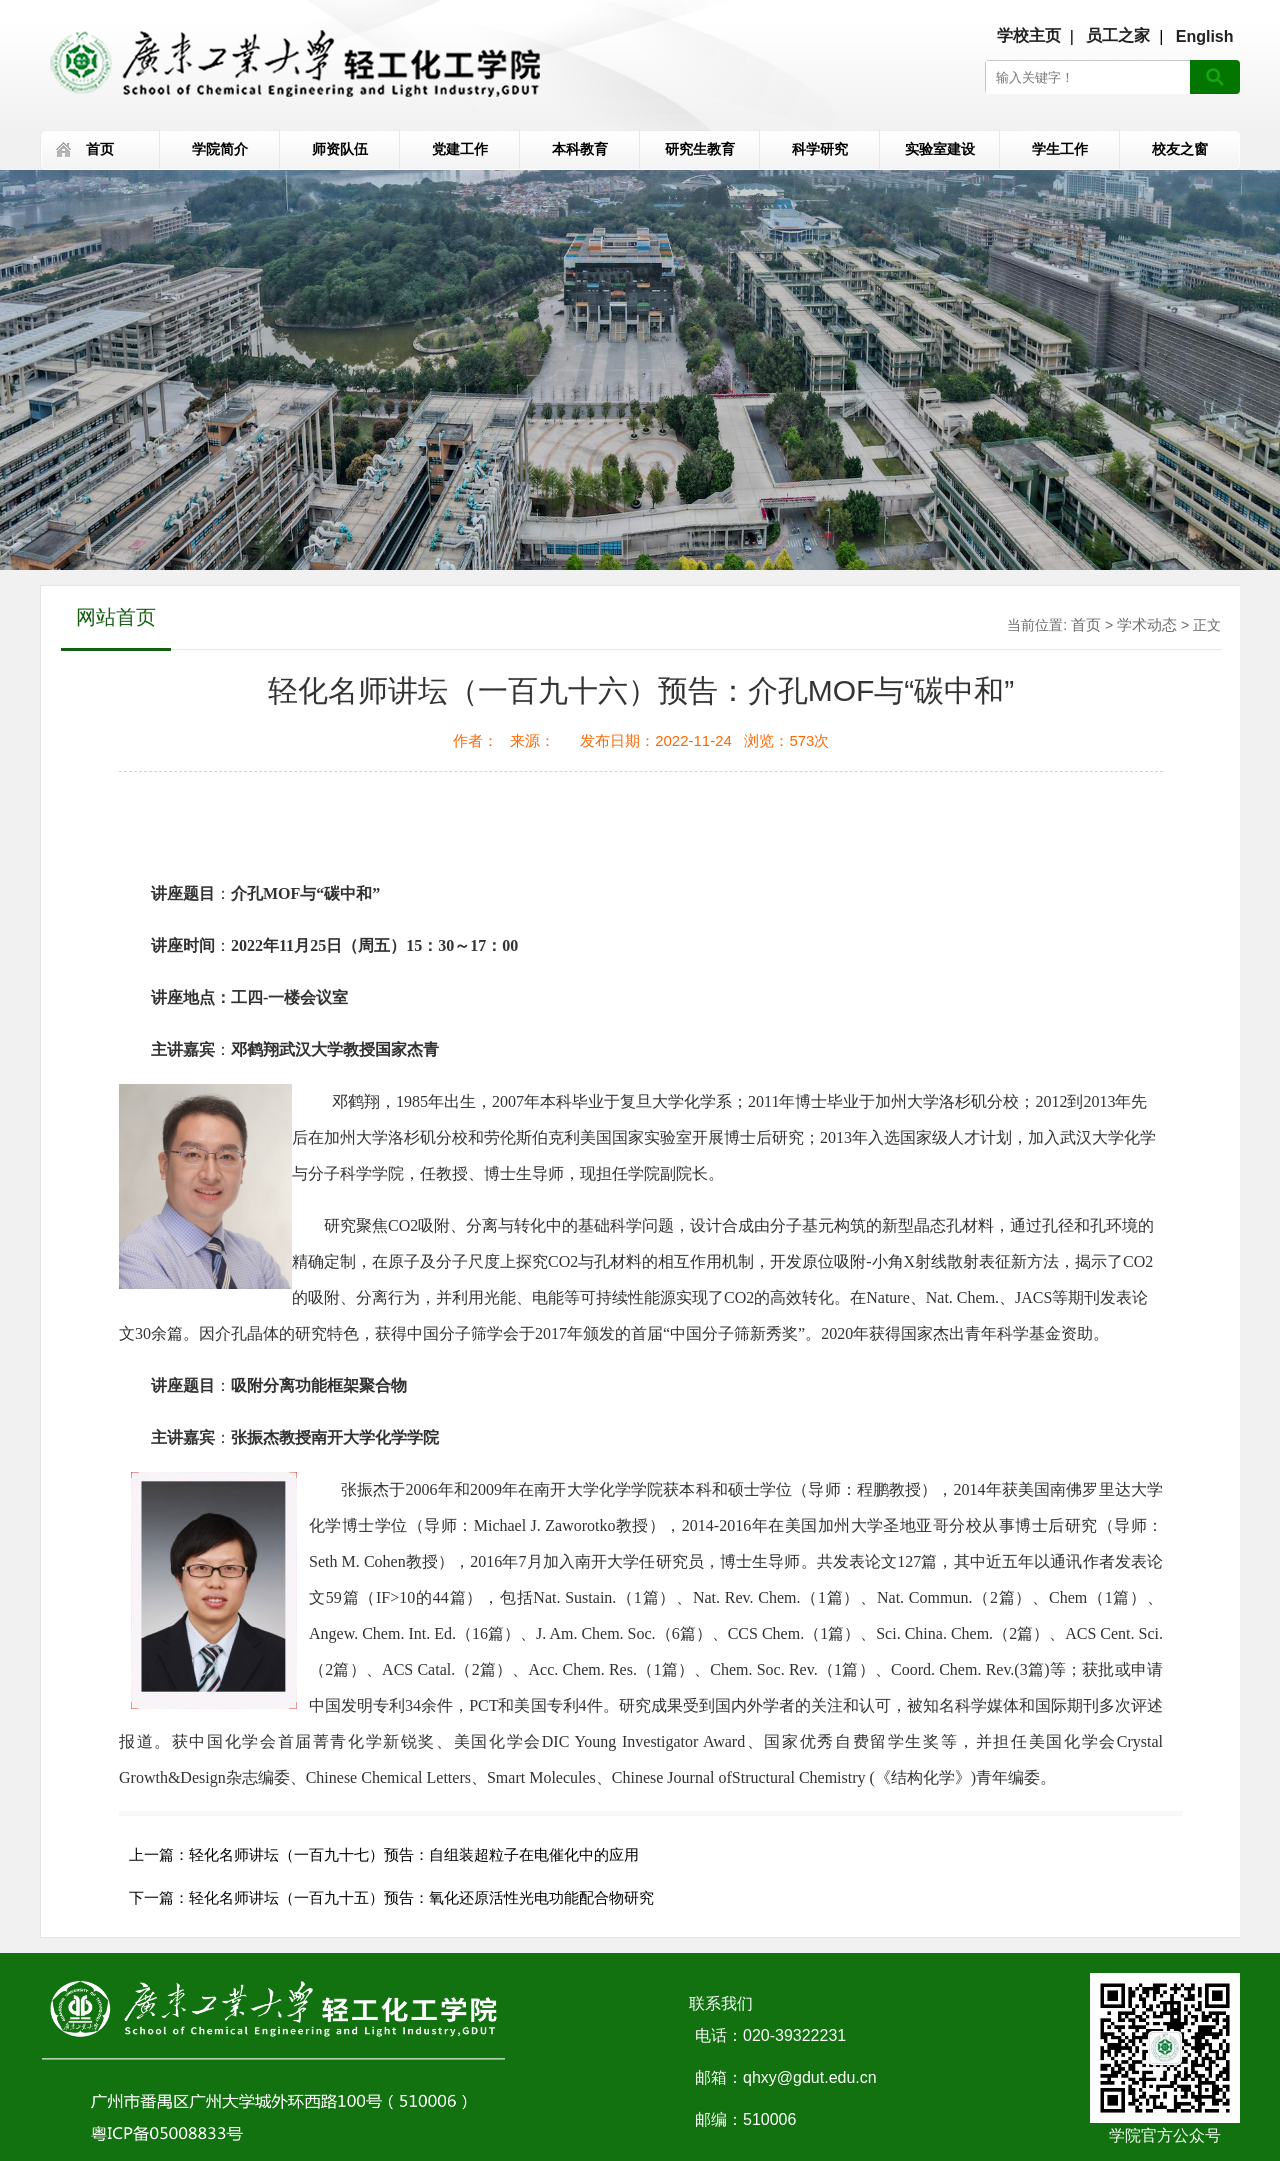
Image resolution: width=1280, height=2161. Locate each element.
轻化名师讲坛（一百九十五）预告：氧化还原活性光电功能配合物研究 (421, 1897)
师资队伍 (340, 149)
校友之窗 (1180, 149)
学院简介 (220, 149)
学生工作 (1060, 149)
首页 (100, 149)
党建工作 (460, 149)
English (1205, 36)
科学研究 (820, 149)
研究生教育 (700, 149)
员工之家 (1118, 35)
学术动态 (1147, 624)
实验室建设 (940, 149)
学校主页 (1029, 35)
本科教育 (580, 149)
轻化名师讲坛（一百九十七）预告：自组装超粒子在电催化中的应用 (414, 1854)
